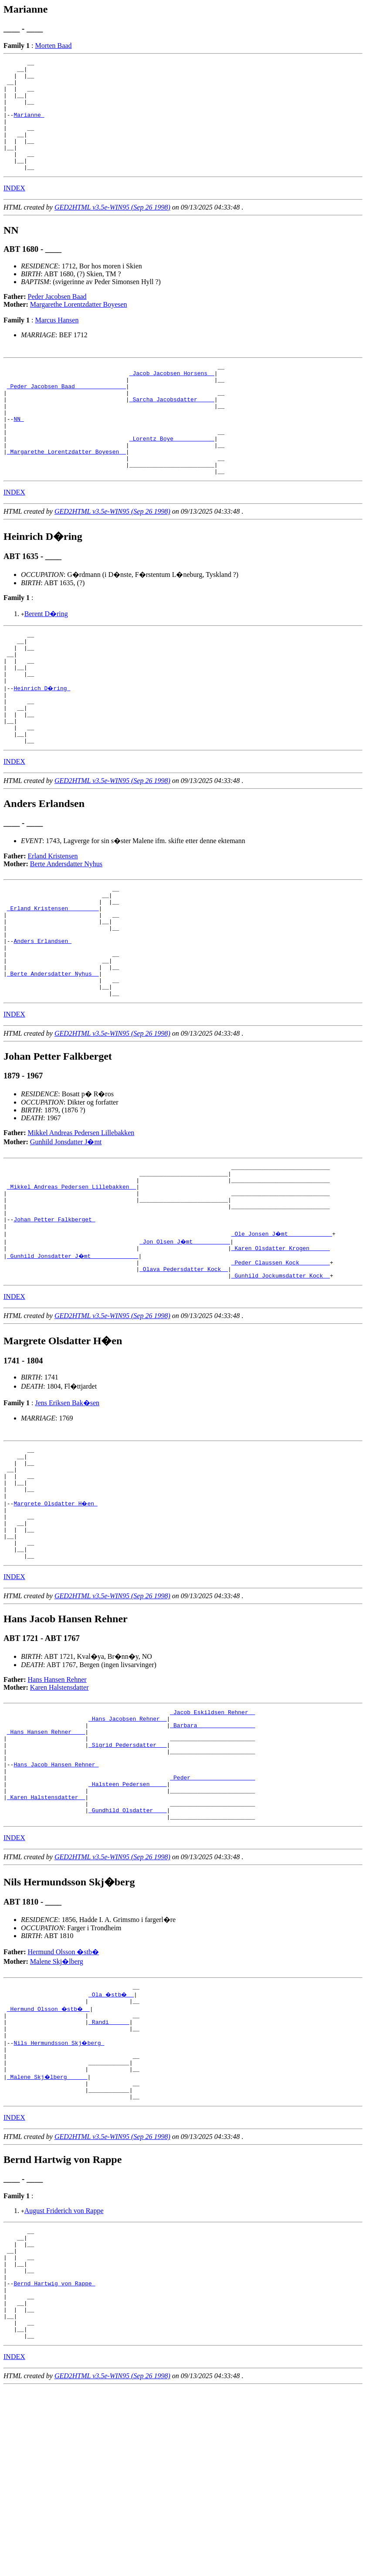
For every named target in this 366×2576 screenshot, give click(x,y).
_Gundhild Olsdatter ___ (127, 1958)
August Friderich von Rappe (64, 2376)
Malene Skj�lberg (56, 2110)
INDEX (14, 210)
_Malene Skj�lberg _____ (47, 2239)
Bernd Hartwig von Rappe (54, 2461)
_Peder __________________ (212, 1918)
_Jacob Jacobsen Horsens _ (171, 398)
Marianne (29, 126)
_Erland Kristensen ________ (53, 979)
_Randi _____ (108, 2176)
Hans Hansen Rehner (57, 1806)
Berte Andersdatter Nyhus (66, 929)
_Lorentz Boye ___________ (171, 476)
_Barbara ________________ (212, 1856)
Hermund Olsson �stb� (63, 2101)
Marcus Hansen (56, 342)
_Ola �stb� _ (112, 2145)
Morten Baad (53, 45)
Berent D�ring (46, 658)
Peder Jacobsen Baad (57, 318)
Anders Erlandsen (42, 1018)
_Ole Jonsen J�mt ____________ (282, 1334)
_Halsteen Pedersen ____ (127, 1926)
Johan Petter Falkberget (54, 1318)
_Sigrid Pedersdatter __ (127, 1879)
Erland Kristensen (53, 921)
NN (19, 453)
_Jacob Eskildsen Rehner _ (212, 1840)
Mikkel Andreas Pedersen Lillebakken (81, 1220)
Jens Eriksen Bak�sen (67, 1508)
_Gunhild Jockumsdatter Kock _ (280, 1381)
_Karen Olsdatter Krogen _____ (280, 1350)
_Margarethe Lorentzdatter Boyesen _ (66, 492)
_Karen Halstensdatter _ (46, 1942)
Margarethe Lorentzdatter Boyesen (78, 326)
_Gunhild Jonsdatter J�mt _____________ (73, 1358)
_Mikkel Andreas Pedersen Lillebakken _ (71, 1279)
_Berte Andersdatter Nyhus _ (53, 1057)
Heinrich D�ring (42, 743)
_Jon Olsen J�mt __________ (185, 1342)
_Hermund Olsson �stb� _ (49, 2160)
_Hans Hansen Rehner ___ (46, 1864)
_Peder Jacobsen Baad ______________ (66, 413)
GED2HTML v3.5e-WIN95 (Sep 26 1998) (112, 229)
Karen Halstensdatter (59, 1814)
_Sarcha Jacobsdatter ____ (171, 429)
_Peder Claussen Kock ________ (280, 1365)
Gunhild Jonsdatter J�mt (66, 1229)
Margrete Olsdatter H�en (56, 1620)
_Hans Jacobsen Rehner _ (127, 1848)
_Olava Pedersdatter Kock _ (183, 1373)
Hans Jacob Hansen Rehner (56, 1903)
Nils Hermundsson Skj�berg (59, 2199)
